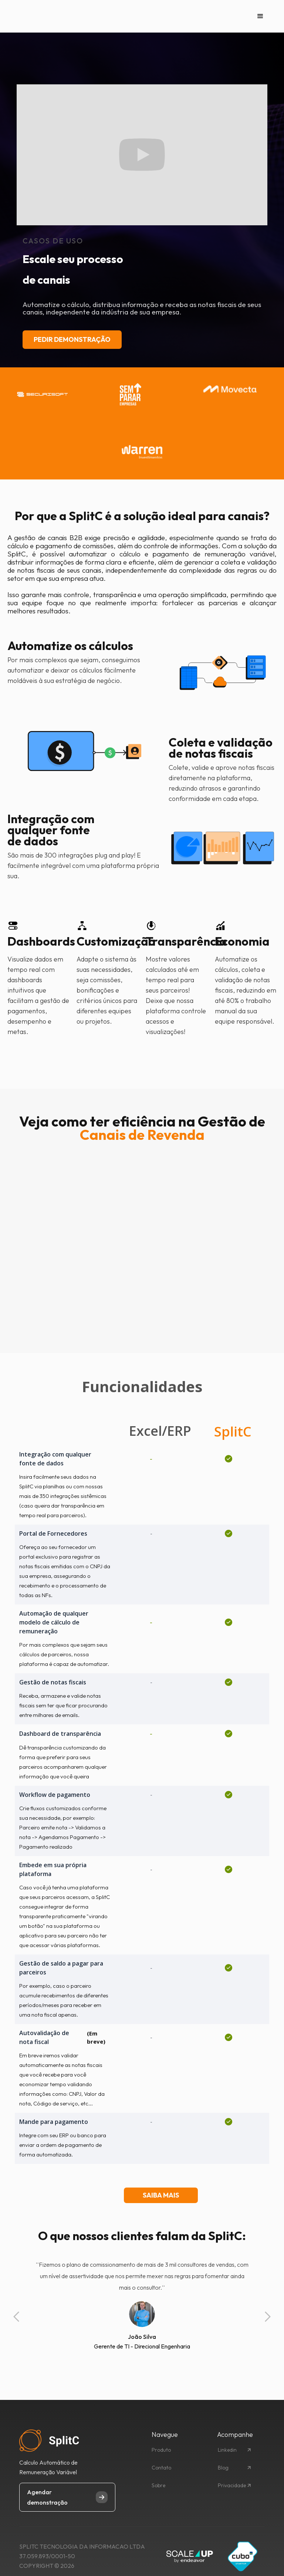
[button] (260, 16)
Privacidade (232, 2485)
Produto (161, 2450)
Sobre (158, 2485)
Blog (223, 2467)
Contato (161, 2467)
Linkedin (227, 2450)
